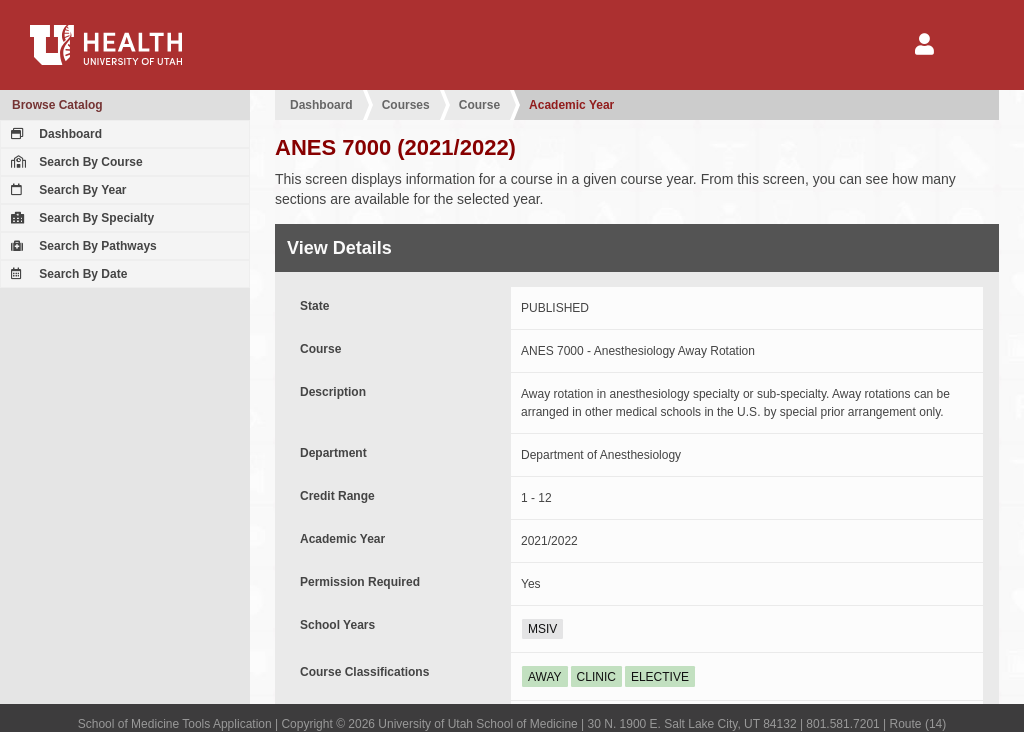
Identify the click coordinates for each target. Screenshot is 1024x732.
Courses (406, 105)
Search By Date (66, 274)
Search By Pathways (81, 246)
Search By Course (74, 162)
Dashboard (54, 134)
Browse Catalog (57, 105)
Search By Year (66, 190)
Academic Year (571, 105)
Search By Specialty (80, 218)
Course (479, 105)
